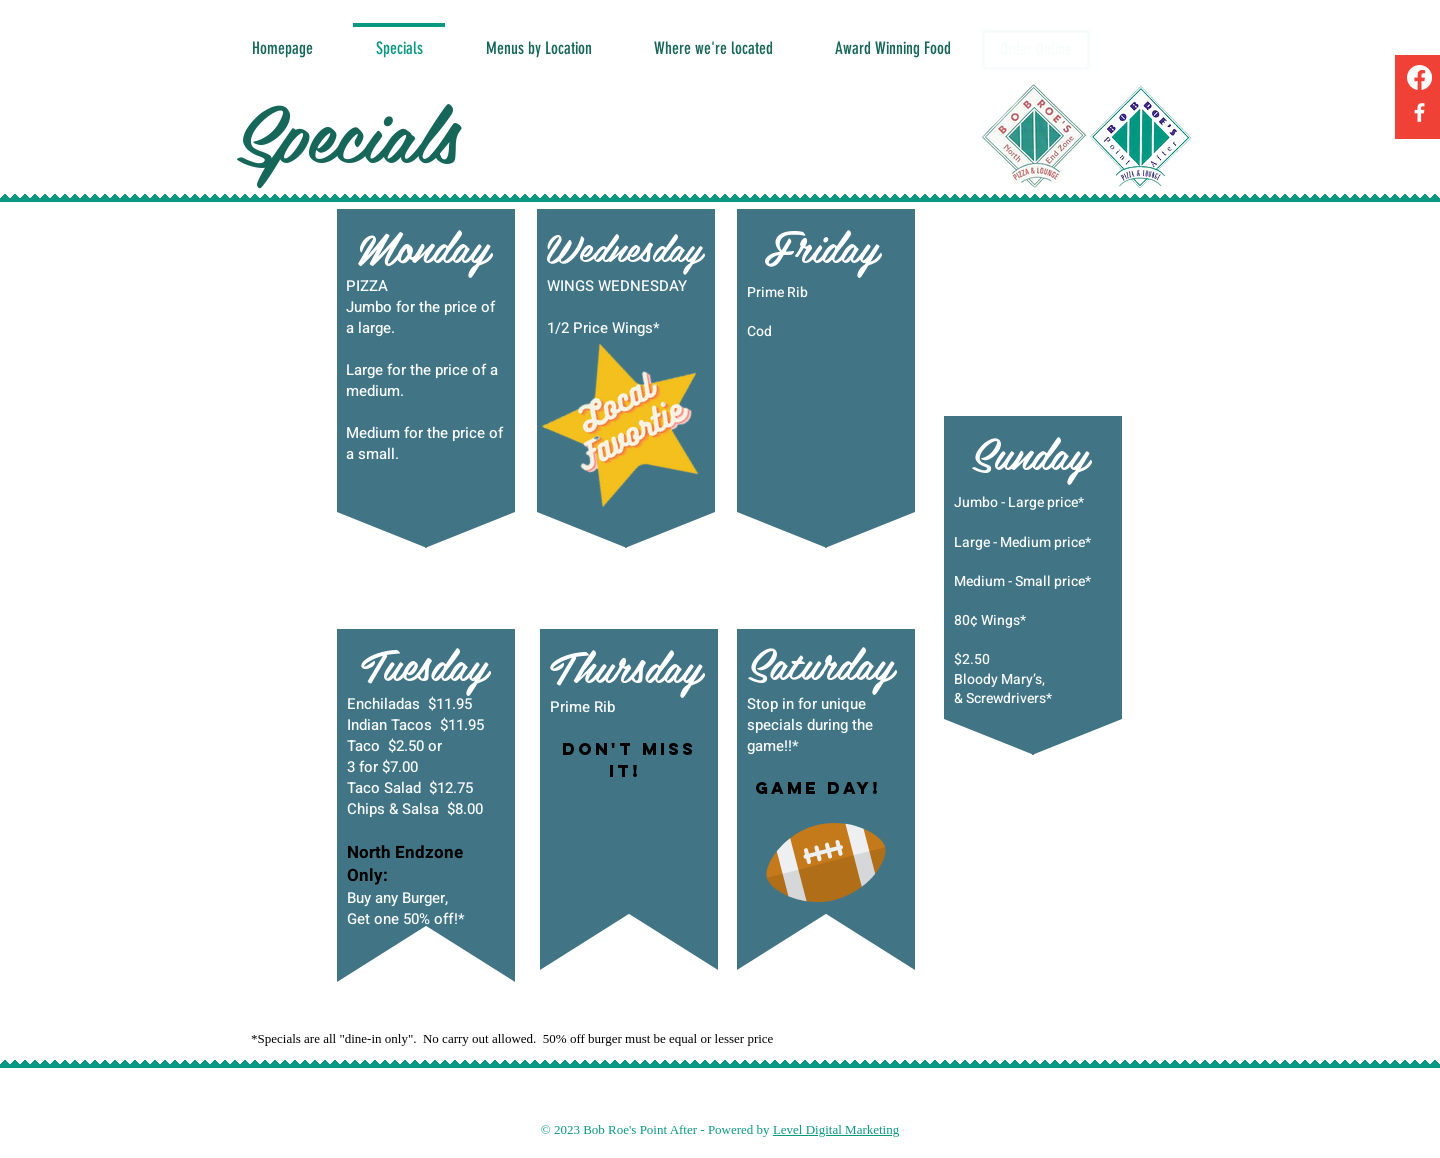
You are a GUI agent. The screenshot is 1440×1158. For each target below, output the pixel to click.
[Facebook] (1419, 77)
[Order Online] (1036, 50)
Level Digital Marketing (836, 1129)
